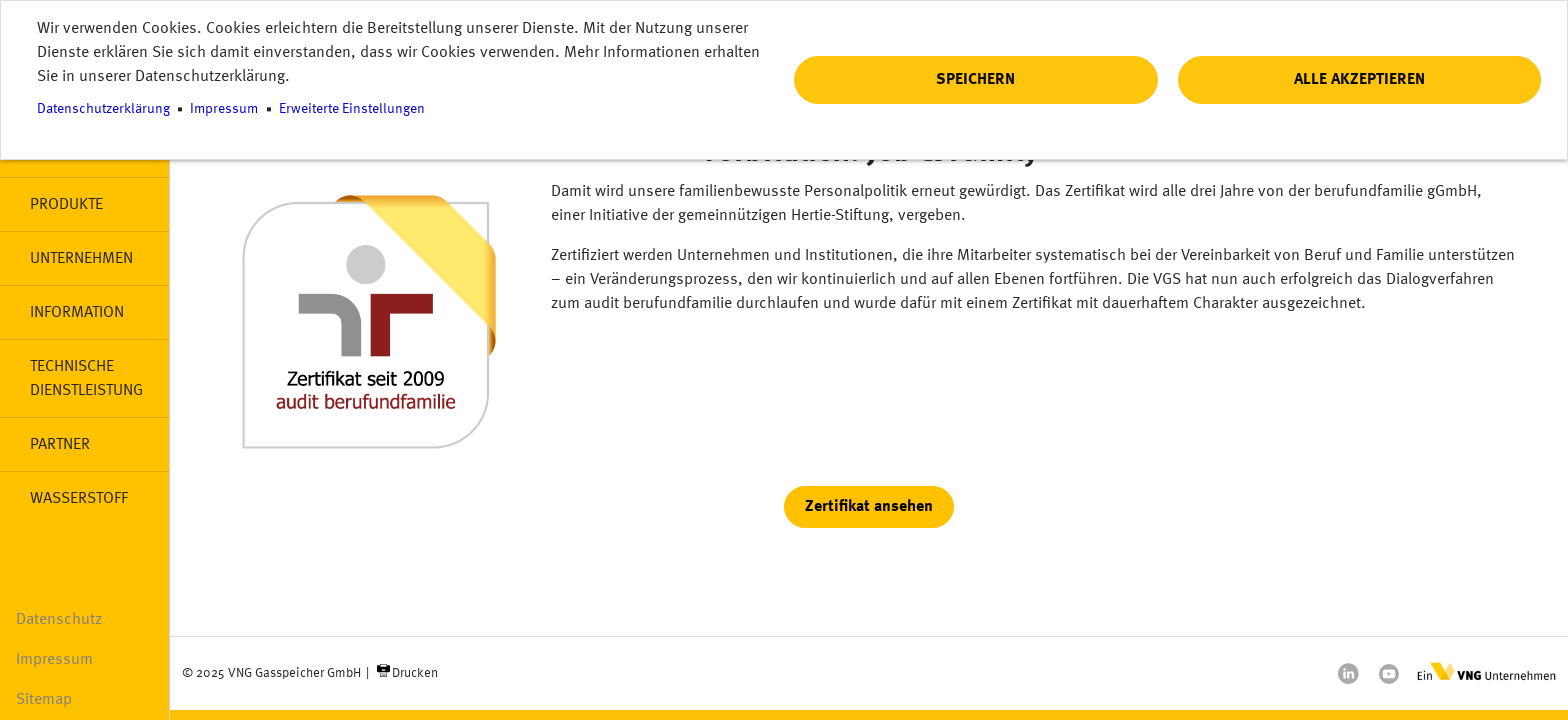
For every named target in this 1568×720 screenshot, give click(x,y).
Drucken (415, 673)
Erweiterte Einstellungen (352, 109)
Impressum (54, 660)
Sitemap (44, 700)
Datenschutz (59, 620)
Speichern (975, 80)
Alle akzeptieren (1359, 80)
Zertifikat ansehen (869, 507)
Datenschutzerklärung (103, 109)
